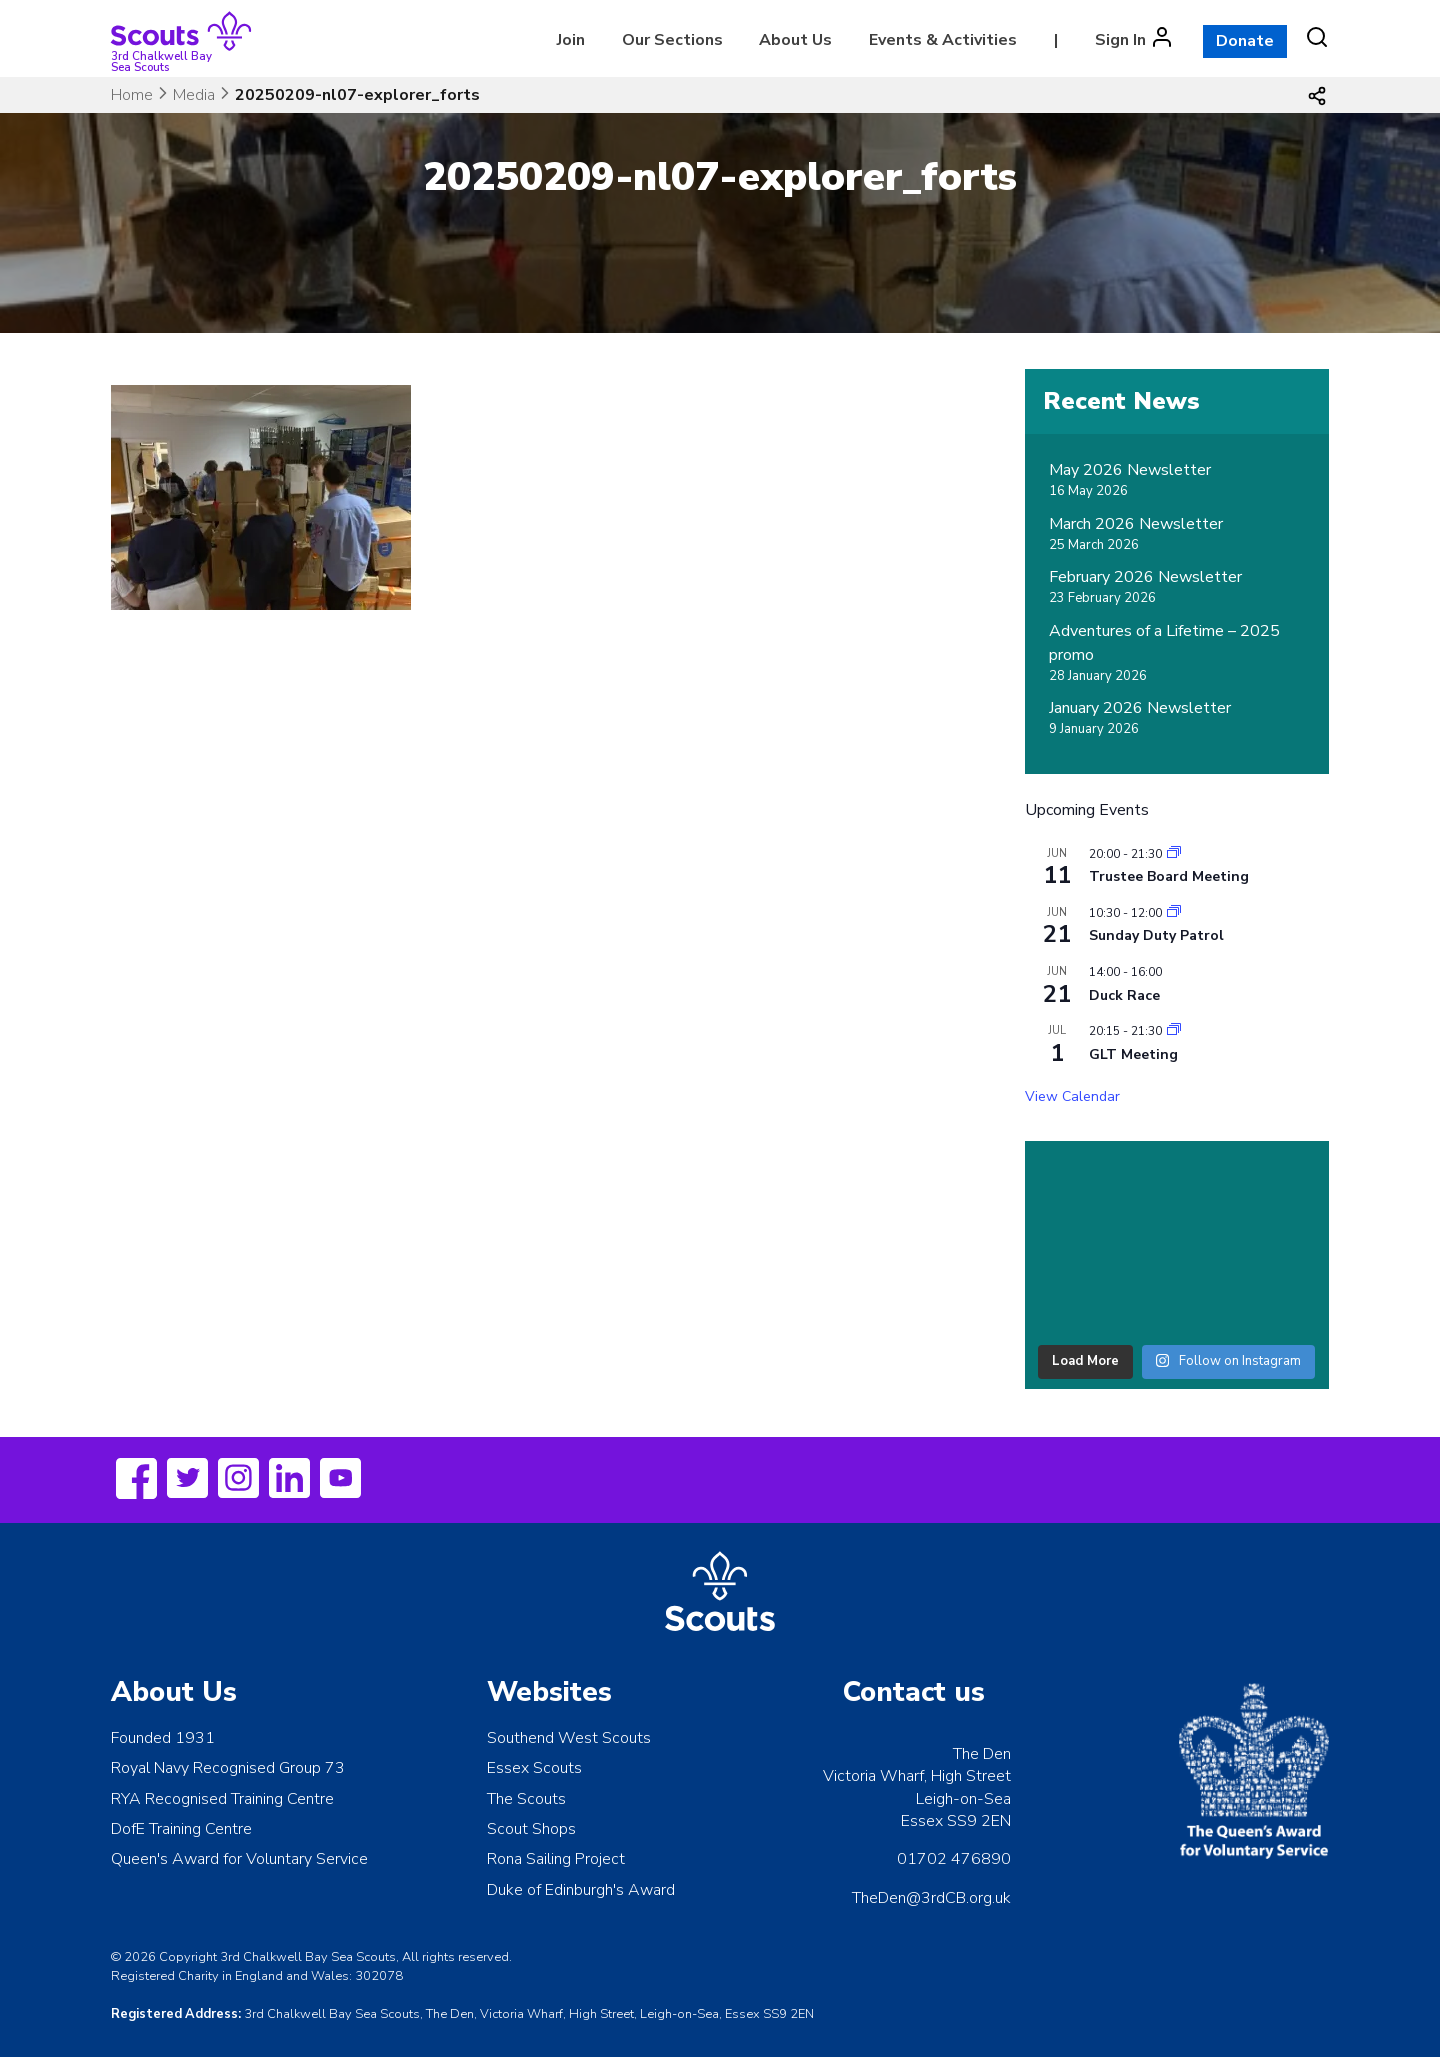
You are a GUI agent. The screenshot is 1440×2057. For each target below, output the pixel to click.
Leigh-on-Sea (963, 1799)
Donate (1245, 41)
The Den (982, 1754)
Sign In (1120, 40)
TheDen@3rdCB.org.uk (931, 1898)
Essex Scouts (534, 1768)
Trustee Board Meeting (1169, 876)
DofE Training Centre (181, 1829)
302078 (379, 1976)
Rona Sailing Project (556, 1859)
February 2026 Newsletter (1145, 577)
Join (571, 40)
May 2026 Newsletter (1130, 470)
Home (132, 95)
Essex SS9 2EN (956, 1821)
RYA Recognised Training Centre (222, 1799)
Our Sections (672, 40)
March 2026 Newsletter (1136, 524)
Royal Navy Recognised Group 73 (228, 1768)
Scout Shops (531, 1829)
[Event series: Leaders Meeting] (1174, 854)
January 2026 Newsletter (1140, 708)
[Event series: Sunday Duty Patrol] (1174, 913)
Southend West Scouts (569, 1738)
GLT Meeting (1133, 1054)
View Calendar (1072, 1096)
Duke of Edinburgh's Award (581, 1890)
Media (194, 95)
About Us (795, 40)
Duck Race (1124, 995)
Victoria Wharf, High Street (917, 1776)
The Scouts (526, 1799)
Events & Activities (943, 40)
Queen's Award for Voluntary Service (239, 1859)
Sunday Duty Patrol (1156, 935)
